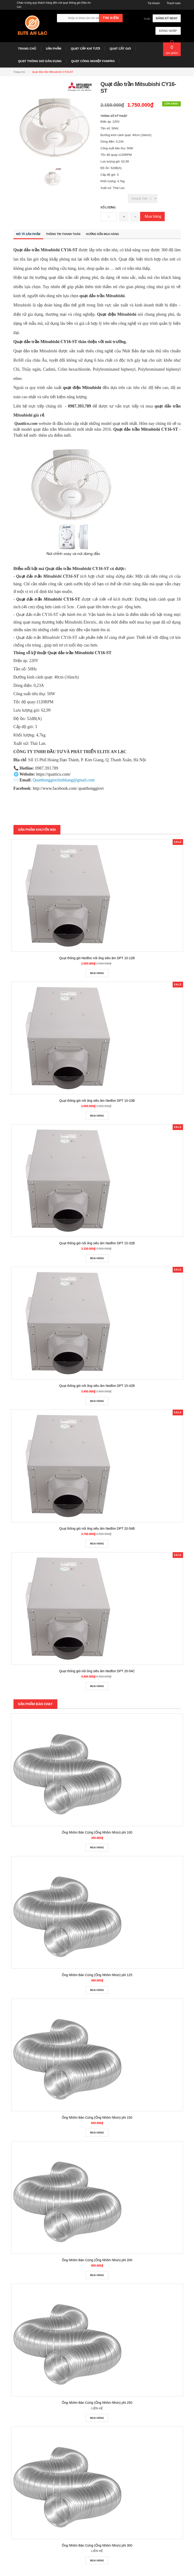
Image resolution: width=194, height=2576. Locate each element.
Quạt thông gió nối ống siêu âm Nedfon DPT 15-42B (97, 1386)
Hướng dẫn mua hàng (102, 234)
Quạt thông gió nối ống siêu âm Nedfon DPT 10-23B (97, 1100)
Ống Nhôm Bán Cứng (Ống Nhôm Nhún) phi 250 (97, 2402)
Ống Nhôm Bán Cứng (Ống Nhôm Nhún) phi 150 (97, 2117)
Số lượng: (108, 207)
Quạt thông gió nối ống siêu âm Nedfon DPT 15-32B (97, 1243)
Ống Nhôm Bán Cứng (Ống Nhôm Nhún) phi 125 (97, 1975)
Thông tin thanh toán (63, 234)
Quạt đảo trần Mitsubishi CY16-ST (45, 341)
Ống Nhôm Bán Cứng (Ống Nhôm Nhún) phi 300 (97, 2545)
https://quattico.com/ (53, 774)
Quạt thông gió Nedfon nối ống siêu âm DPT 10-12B (97, 958)
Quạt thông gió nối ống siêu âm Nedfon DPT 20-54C (97, 1671)
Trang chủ (19, 71)
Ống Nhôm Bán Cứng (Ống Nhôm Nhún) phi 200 (97, 2260)
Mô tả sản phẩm (28, 234)
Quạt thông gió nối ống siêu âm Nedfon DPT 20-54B (97, 1528)
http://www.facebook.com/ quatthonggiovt (68, 788)
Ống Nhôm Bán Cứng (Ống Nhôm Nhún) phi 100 (97, 1832)
